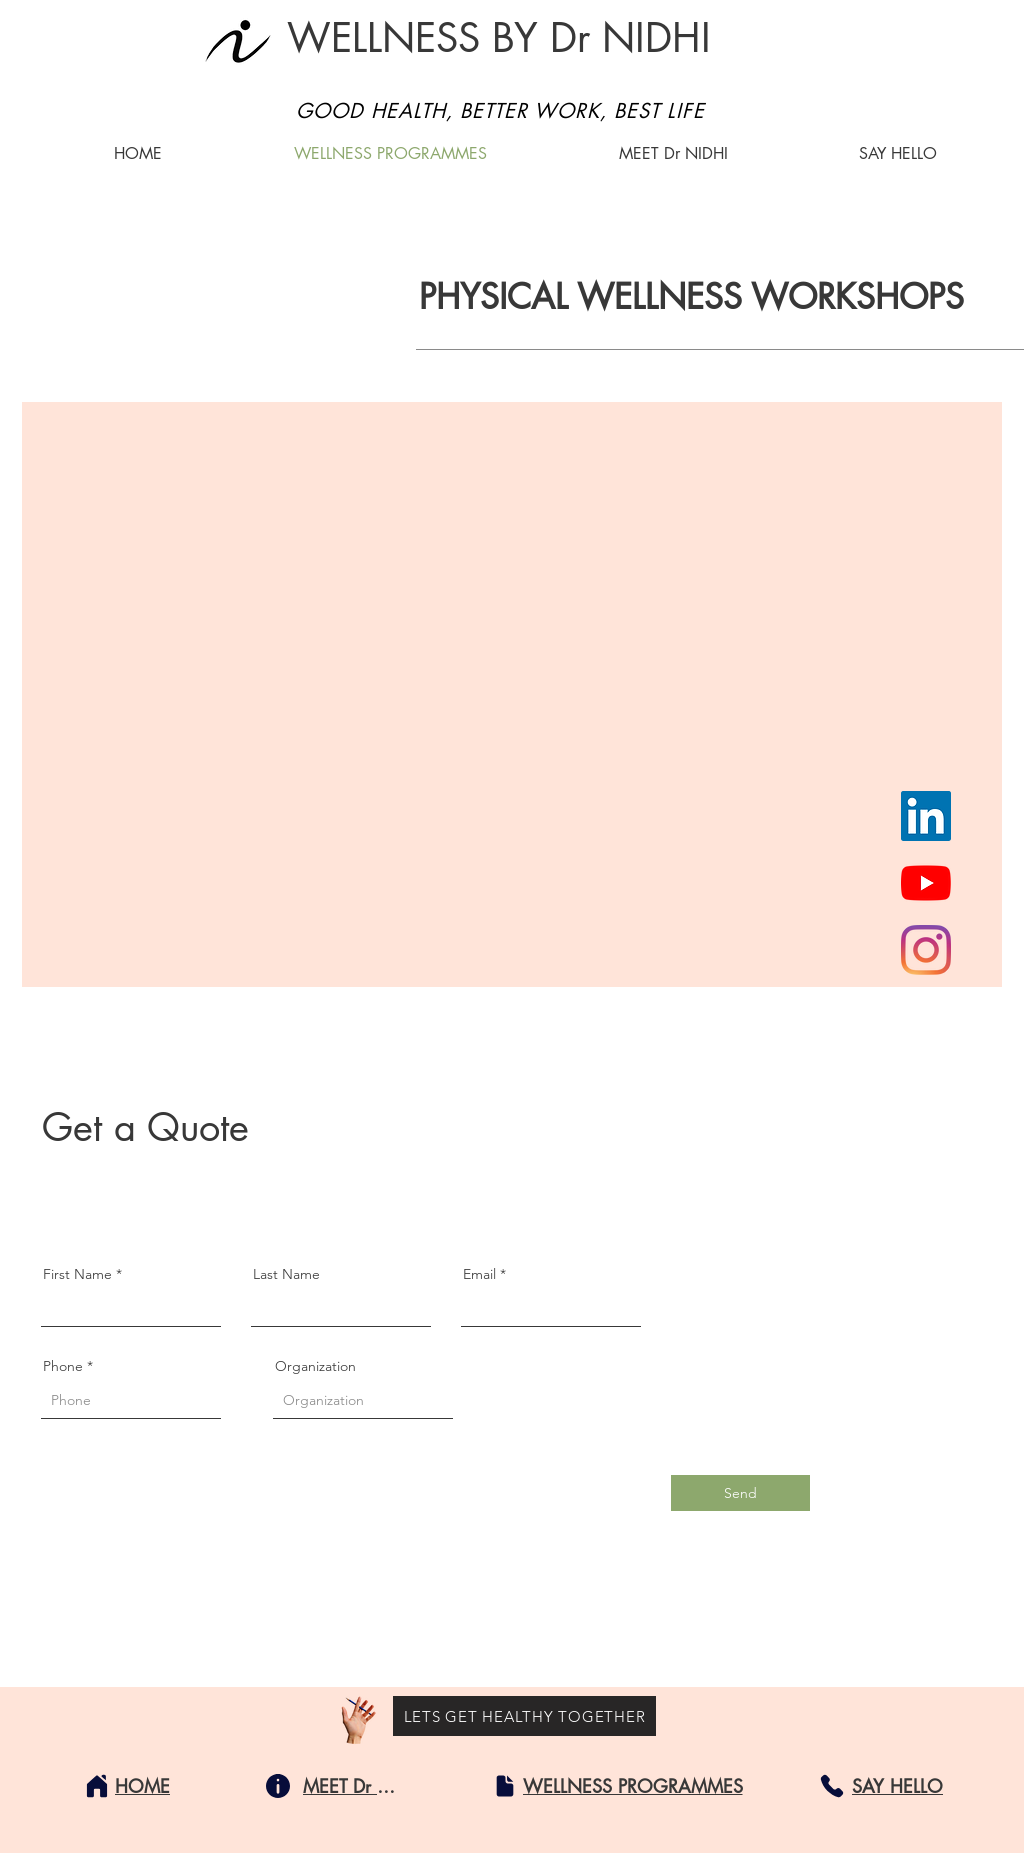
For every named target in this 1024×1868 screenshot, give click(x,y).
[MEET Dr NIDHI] (353, 1786)
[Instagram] (926, 950)
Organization (315, 1366)
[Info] (278, 1786)
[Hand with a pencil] (358, 1720)
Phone (63, 1366)
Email (479, 1274)
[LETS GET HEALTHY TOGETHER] (524, 1716)
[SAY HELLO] (897, 1786)
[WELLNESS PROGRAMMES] (632, 1786)
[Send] (740, 1493)
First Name (77, 1274)
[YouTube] (926, 883)
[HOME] (142, 1786)
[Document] (505, 1786)
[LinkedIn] (926, 816)
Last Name (286, 1274)
